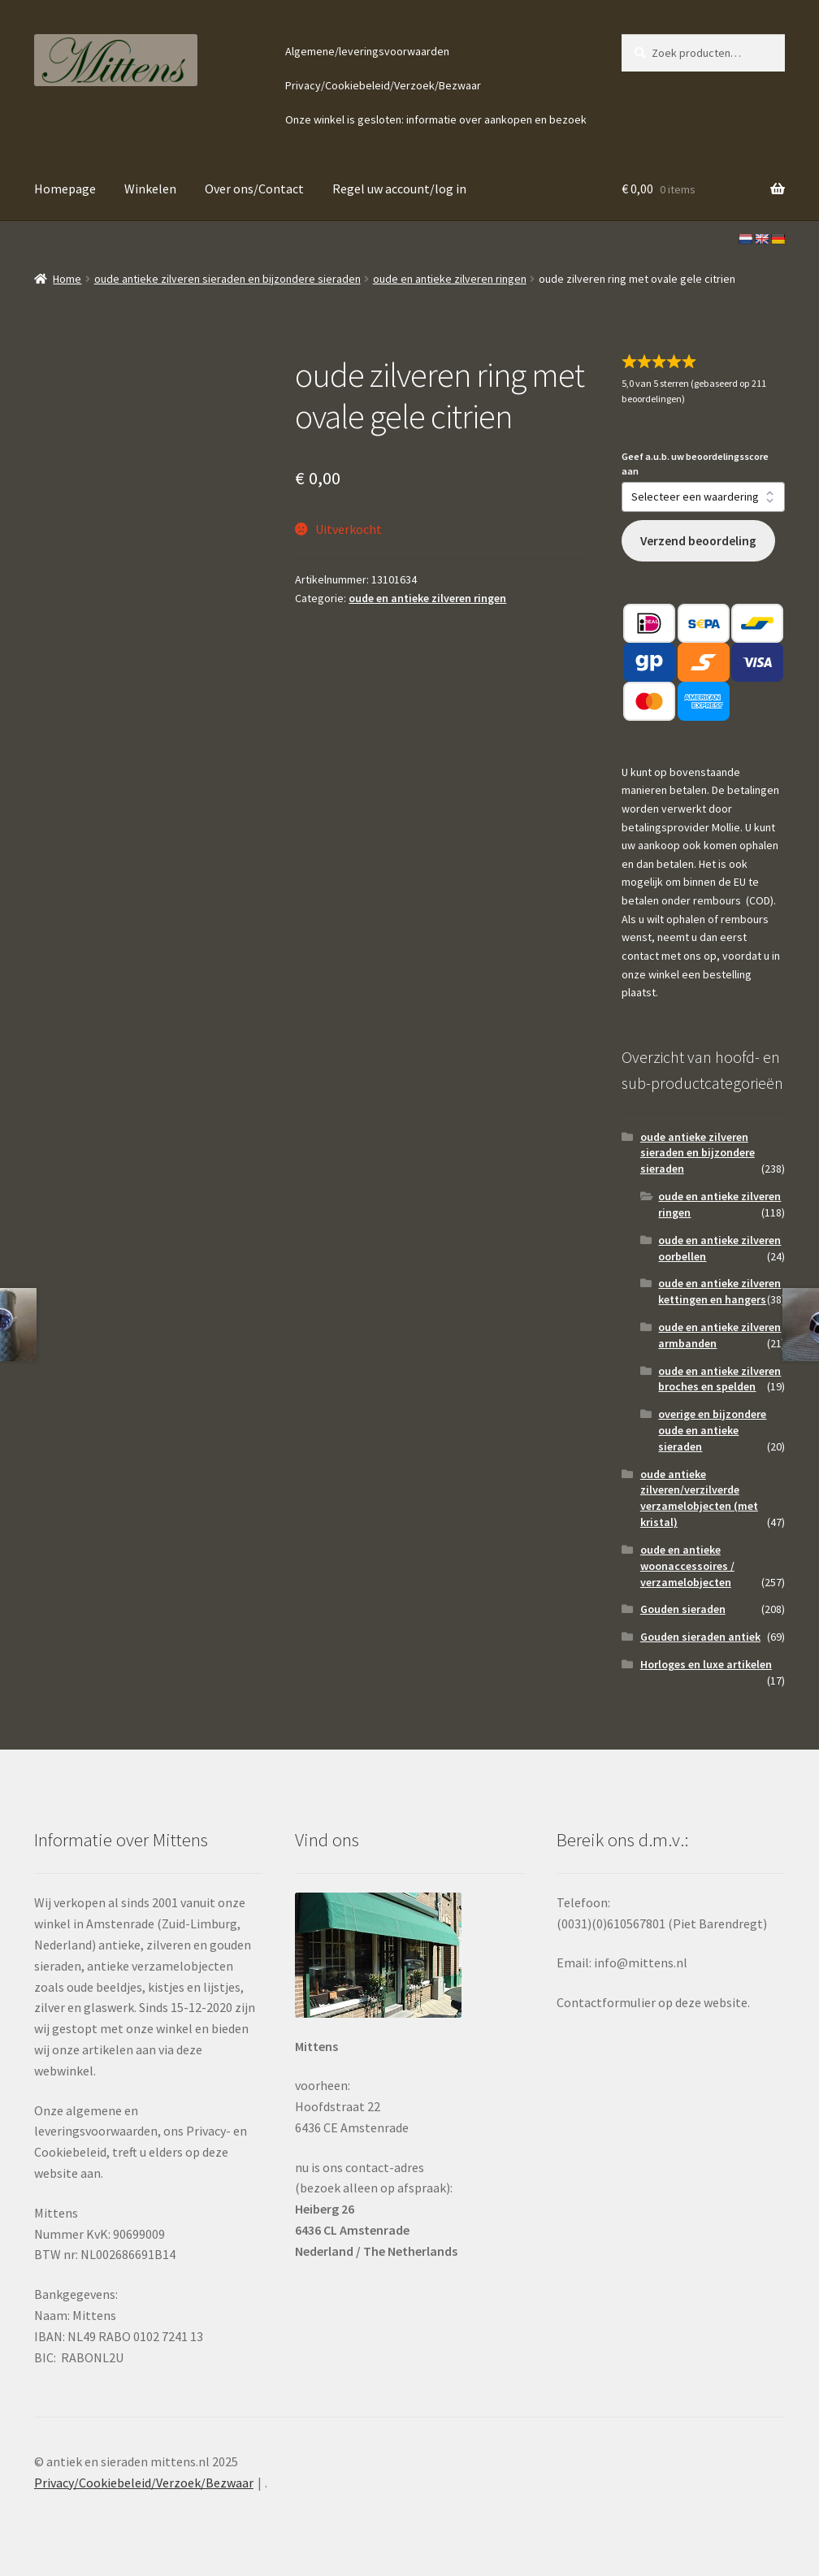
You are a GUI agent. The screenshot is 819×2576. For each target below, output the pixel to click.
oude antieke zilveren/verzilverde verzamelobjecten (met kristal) (699, 1498)
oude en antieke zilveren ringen (449, 278)
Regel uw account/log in (399, 188)
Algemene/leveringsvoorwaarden (367, 51)
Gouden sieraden (683, 1609)
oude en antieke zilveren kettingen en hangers (719, 1291)
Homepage (65, 188)
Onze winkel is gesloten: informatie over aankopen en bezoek (436, 119)
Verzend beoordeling (698, 541)
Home (67, 278)
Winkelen (150, 188)
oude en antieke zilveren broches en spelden (719, 1379)
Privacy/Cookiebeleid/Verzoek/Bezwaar (383, 85)
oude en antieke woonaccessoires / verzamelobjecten (687, 1565)
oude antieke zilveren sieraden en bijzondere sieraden (227, 278)
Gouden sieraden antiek (700, 1636)
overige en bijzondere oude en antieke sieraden (712, 1430)
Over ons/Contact (254, 188)
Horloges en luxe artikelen (706, 1664)
